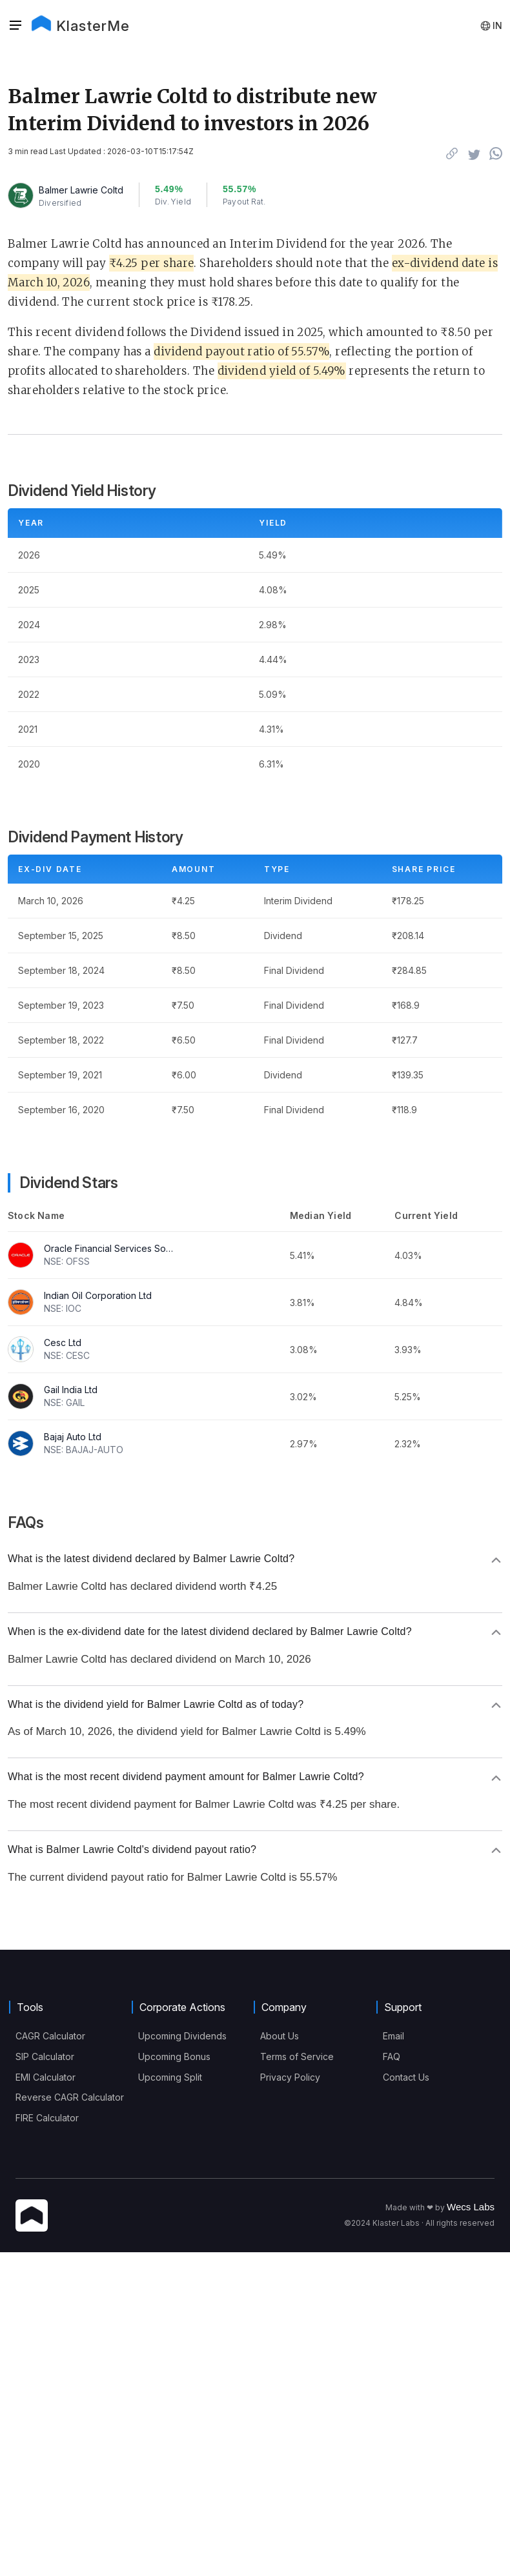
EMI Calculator (45, 2077)
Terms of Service (297, 2056)
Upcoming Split (170, 2077)
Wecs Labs (471, 2206)
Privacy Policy (290, 2077)
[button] (19, 25)
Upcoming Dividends (182, 2035)
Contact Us (406, 2077)
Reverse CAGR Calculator (69, 2097)
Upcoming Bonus (174, 2056)
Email (393, 2035)
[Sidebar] (15, 25)
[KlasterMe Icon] (31, 2216)
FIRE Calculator (47, 2117)
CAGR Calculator (50, 2035)
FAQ (391, 2056)
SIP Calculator (44, 2056)
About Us (279, 2035)
